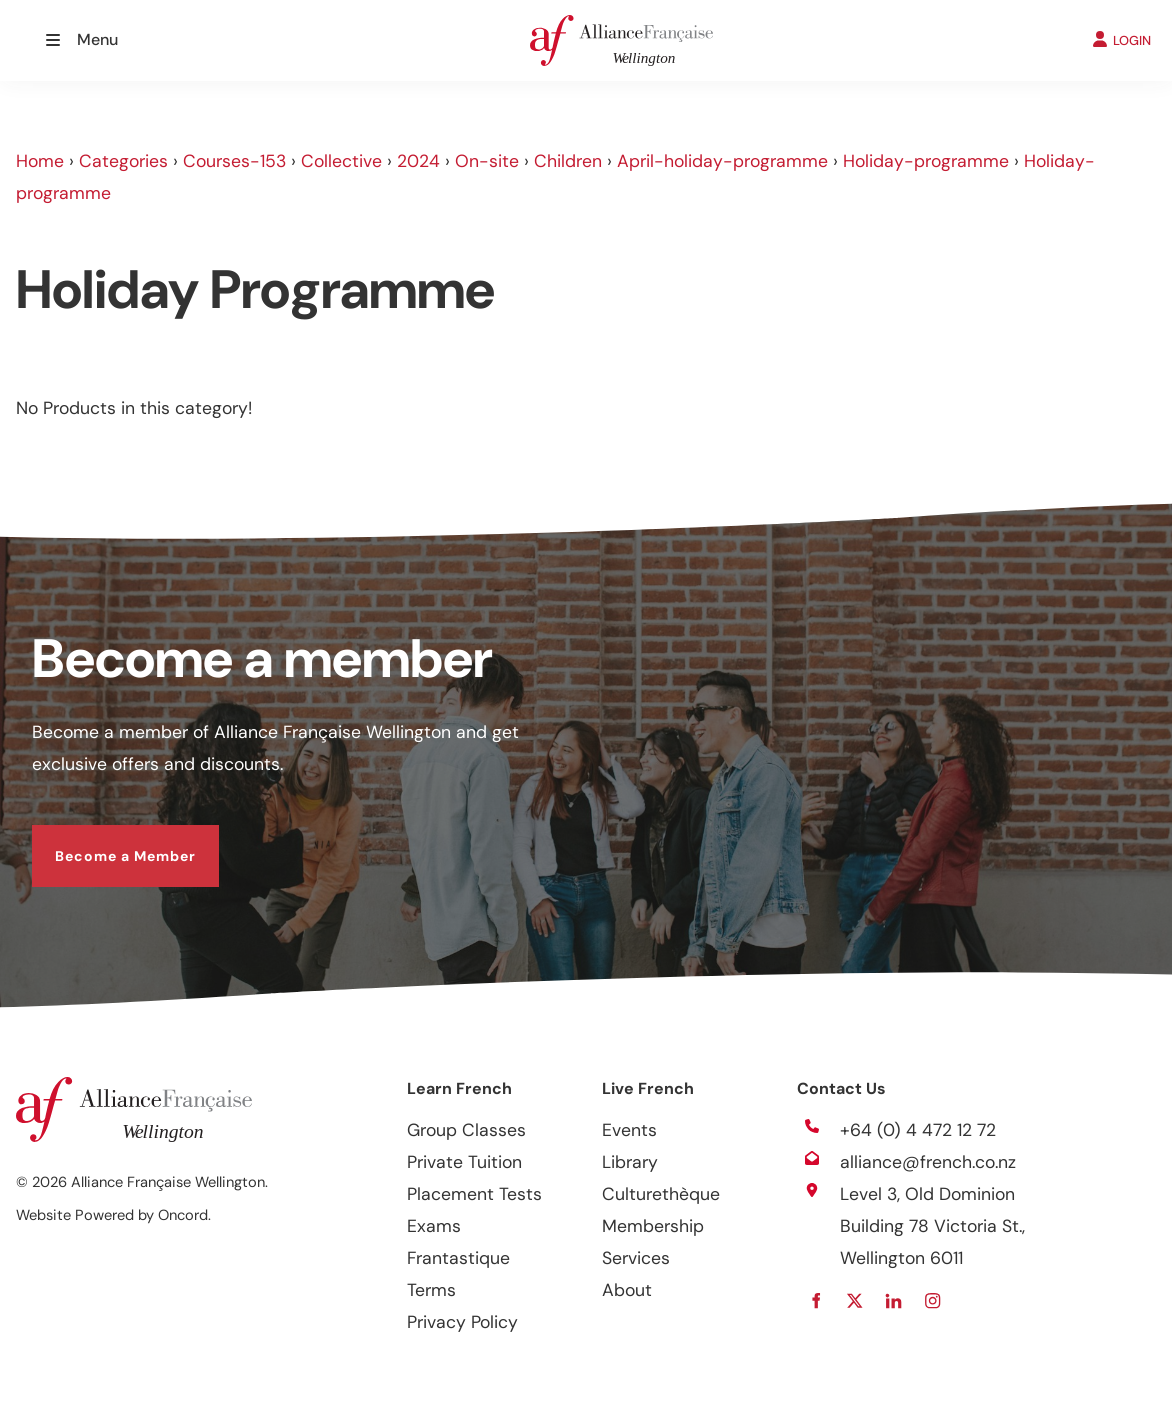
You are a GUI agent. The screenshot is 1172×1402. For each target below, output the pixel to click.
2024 (418, 161)
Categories (123, 161)
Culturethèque (661, 1194)
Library (630, 1162)
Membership (653, 1226)
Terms (431, 1290)
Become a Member (102, 841)
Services (636, 1258)
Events (629, 1130)
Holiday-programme (926, 161)
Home (40, 161)
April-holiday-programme (722, 161)
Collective (341, 161)
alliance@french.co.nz (928, 1162)
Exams (434, 1226)
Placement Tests (474, 1194)
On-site (487, 161)
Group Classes (466, 1130)
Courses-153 (234, 161)
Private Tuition (464, 1162)
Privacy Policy (462, 1322)
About (627, 1290)
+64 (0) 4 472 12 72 (918, 1130)
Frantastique (458, 1258)
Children (568, 161)
